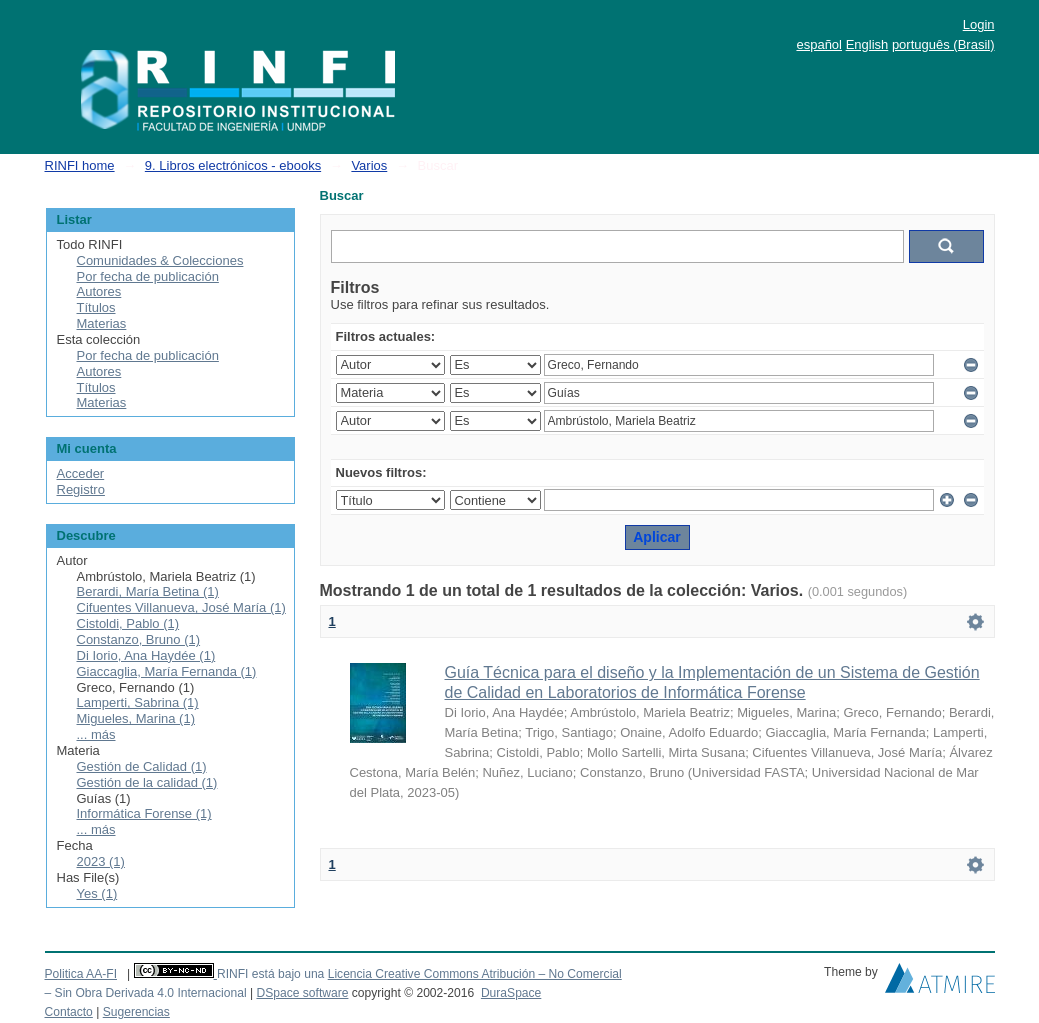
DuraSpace (511, 993)
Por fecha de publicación (148, 276)
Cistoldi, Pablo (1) (128, 623)
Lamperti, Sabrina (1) (138, 702)
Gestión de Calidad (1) (142, 766)
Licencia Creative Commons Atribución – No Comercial (475, 974)
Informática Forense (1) (144, 813)
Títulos (96, 307)
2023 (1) (101, 861)
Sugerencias (136, 1012)
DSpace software (302, 993)
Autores (99, 291)
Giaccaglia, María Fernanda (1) (167, 671)
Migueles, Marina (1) (136, 718)
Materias (102, 323)
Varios (369, 165)
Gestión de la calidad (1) (147, 782)
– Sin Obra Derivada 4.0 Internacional (146, 993)
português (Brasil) (943, 44)
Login (979, 24)
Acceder (81, 473)
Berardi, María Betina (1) (148, 591)
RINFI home (80, 165)
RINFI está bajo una (270, 974)
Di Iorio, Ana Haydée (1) (146, 655)
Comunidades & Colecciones (160, 260)
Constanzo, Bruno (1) (139, 639)
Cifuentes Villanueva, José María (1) (181, 607)
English (867, 44)
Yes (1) (97, 893)
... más (96, 734)
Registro (81, 489)
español (819, 44)
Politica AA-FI (81, 974)
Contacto (69, 1012)
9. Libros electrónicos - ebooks (233, 165)
